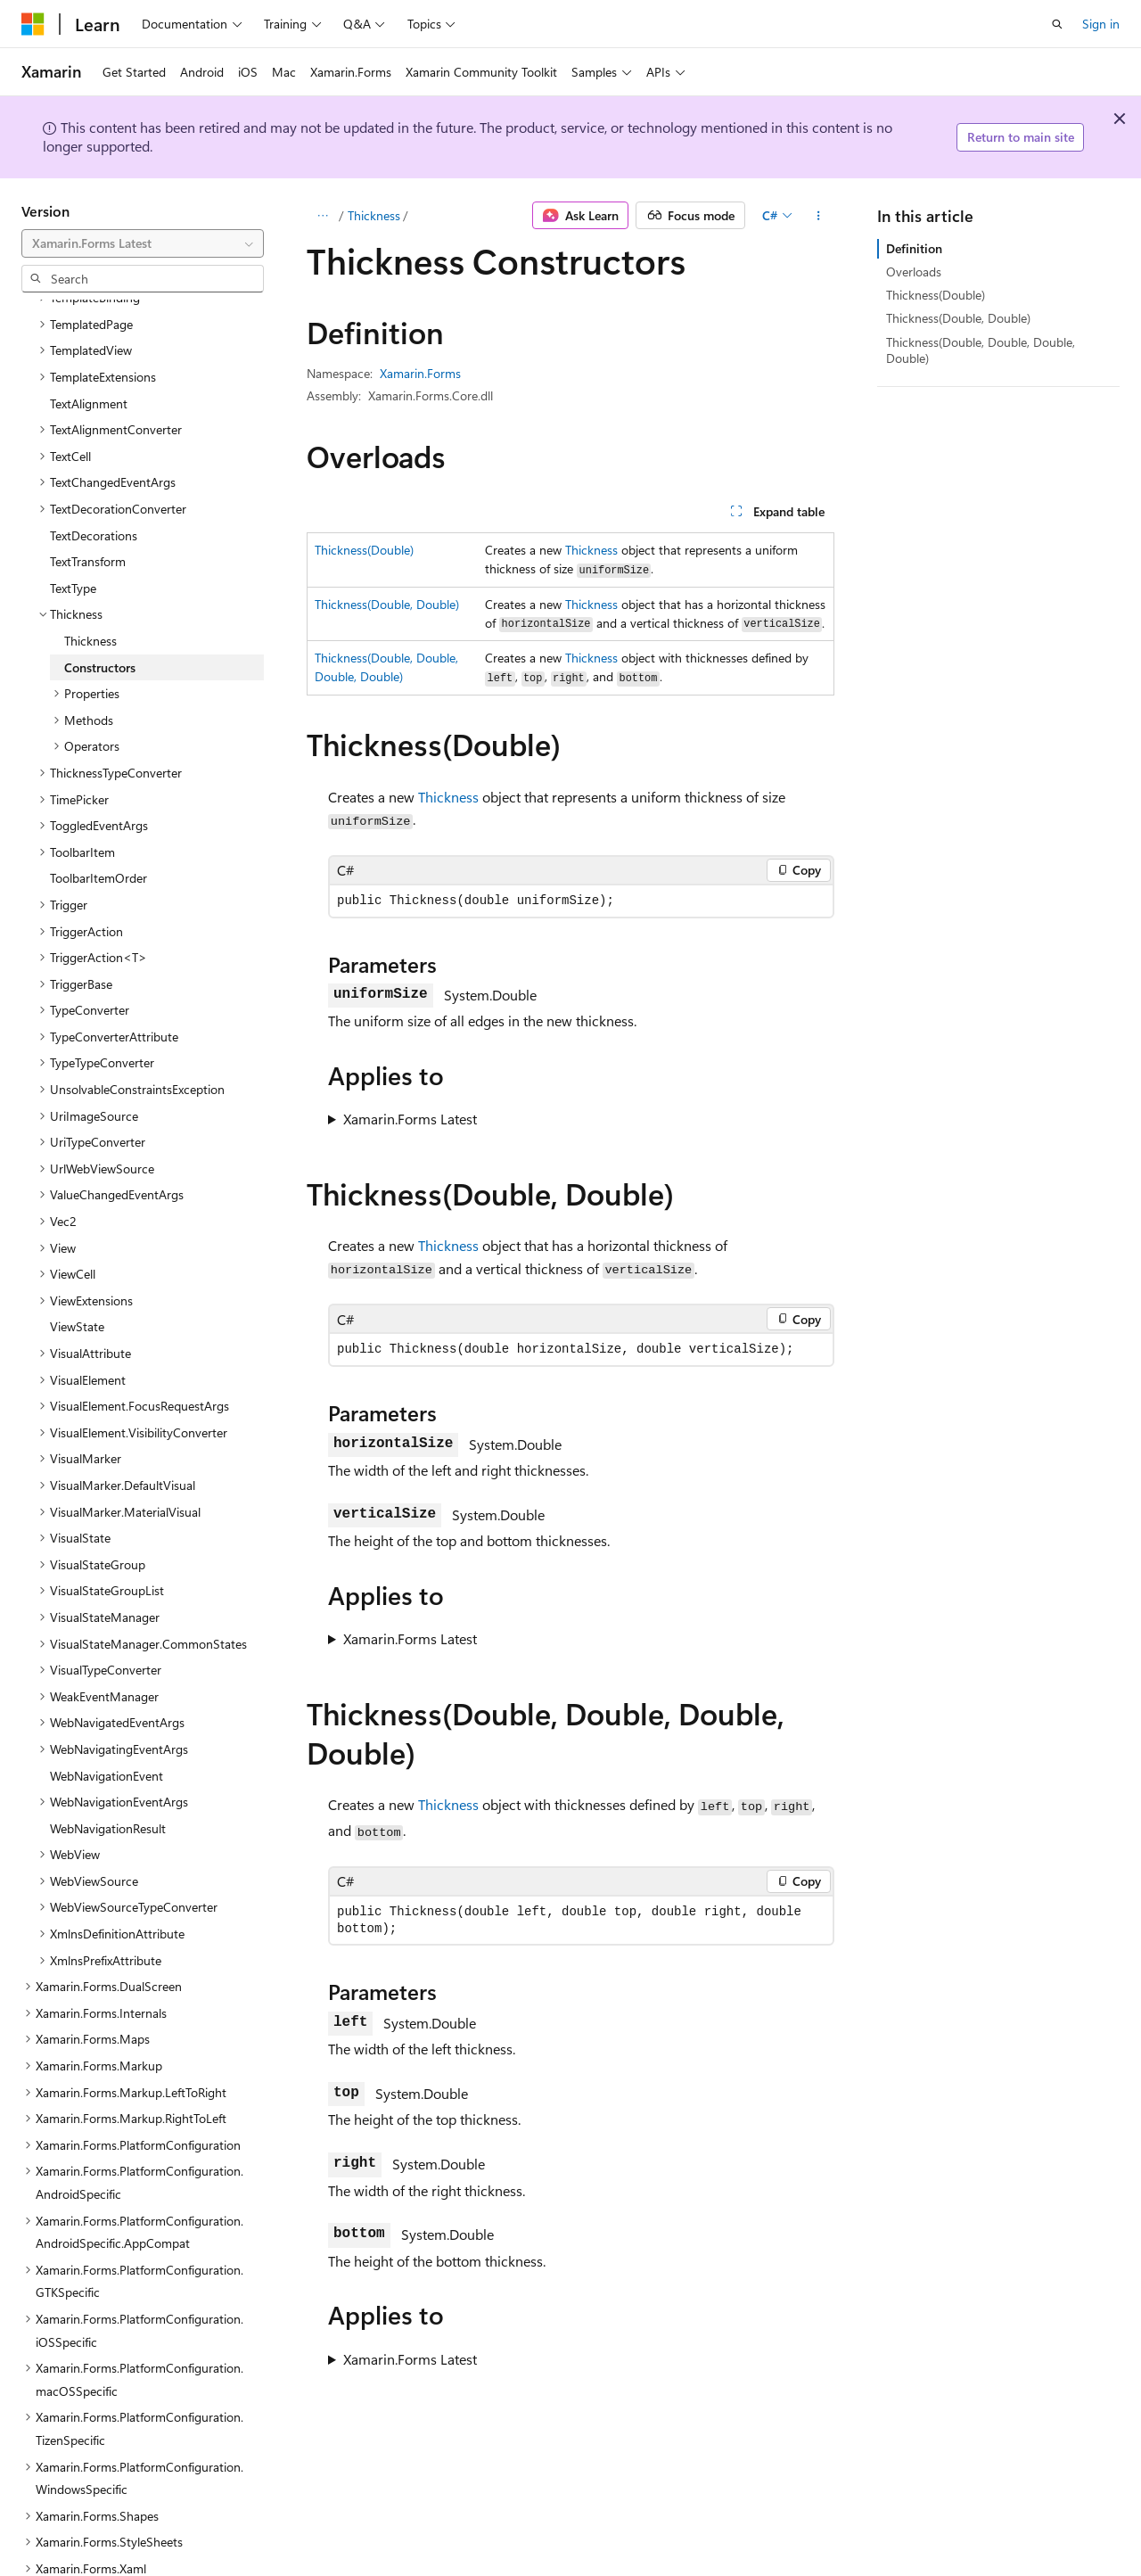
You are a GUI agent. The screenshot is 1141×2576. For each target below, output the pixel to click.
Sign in (1101, 23)
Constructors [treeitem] (99, 593)
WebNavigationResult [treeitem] (108, 1754)
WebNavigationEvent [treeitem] (106, 1701)
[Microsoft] (33, 24)
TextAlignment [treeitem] (88, 329)
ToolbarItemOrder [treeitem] (98, 803)
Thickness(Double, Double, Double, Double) (980, 349)
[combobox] (142, 243)
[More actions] (818, 216)
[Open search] (1057, 24)
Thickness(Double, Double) (387, 604)
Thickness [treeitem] (90, 566)
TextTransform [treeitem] (88, 487)
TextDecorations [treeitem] (93, 461)
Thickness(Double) (364, 549)
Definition (914, 248)
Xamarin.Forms (420, 373)
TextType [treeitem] (73, 514)
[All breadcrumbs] (322, 216)
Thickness (374, 215)
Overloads (913, 271)
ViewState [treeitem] (77, 1252)
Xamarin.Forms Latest (410, 1118)
